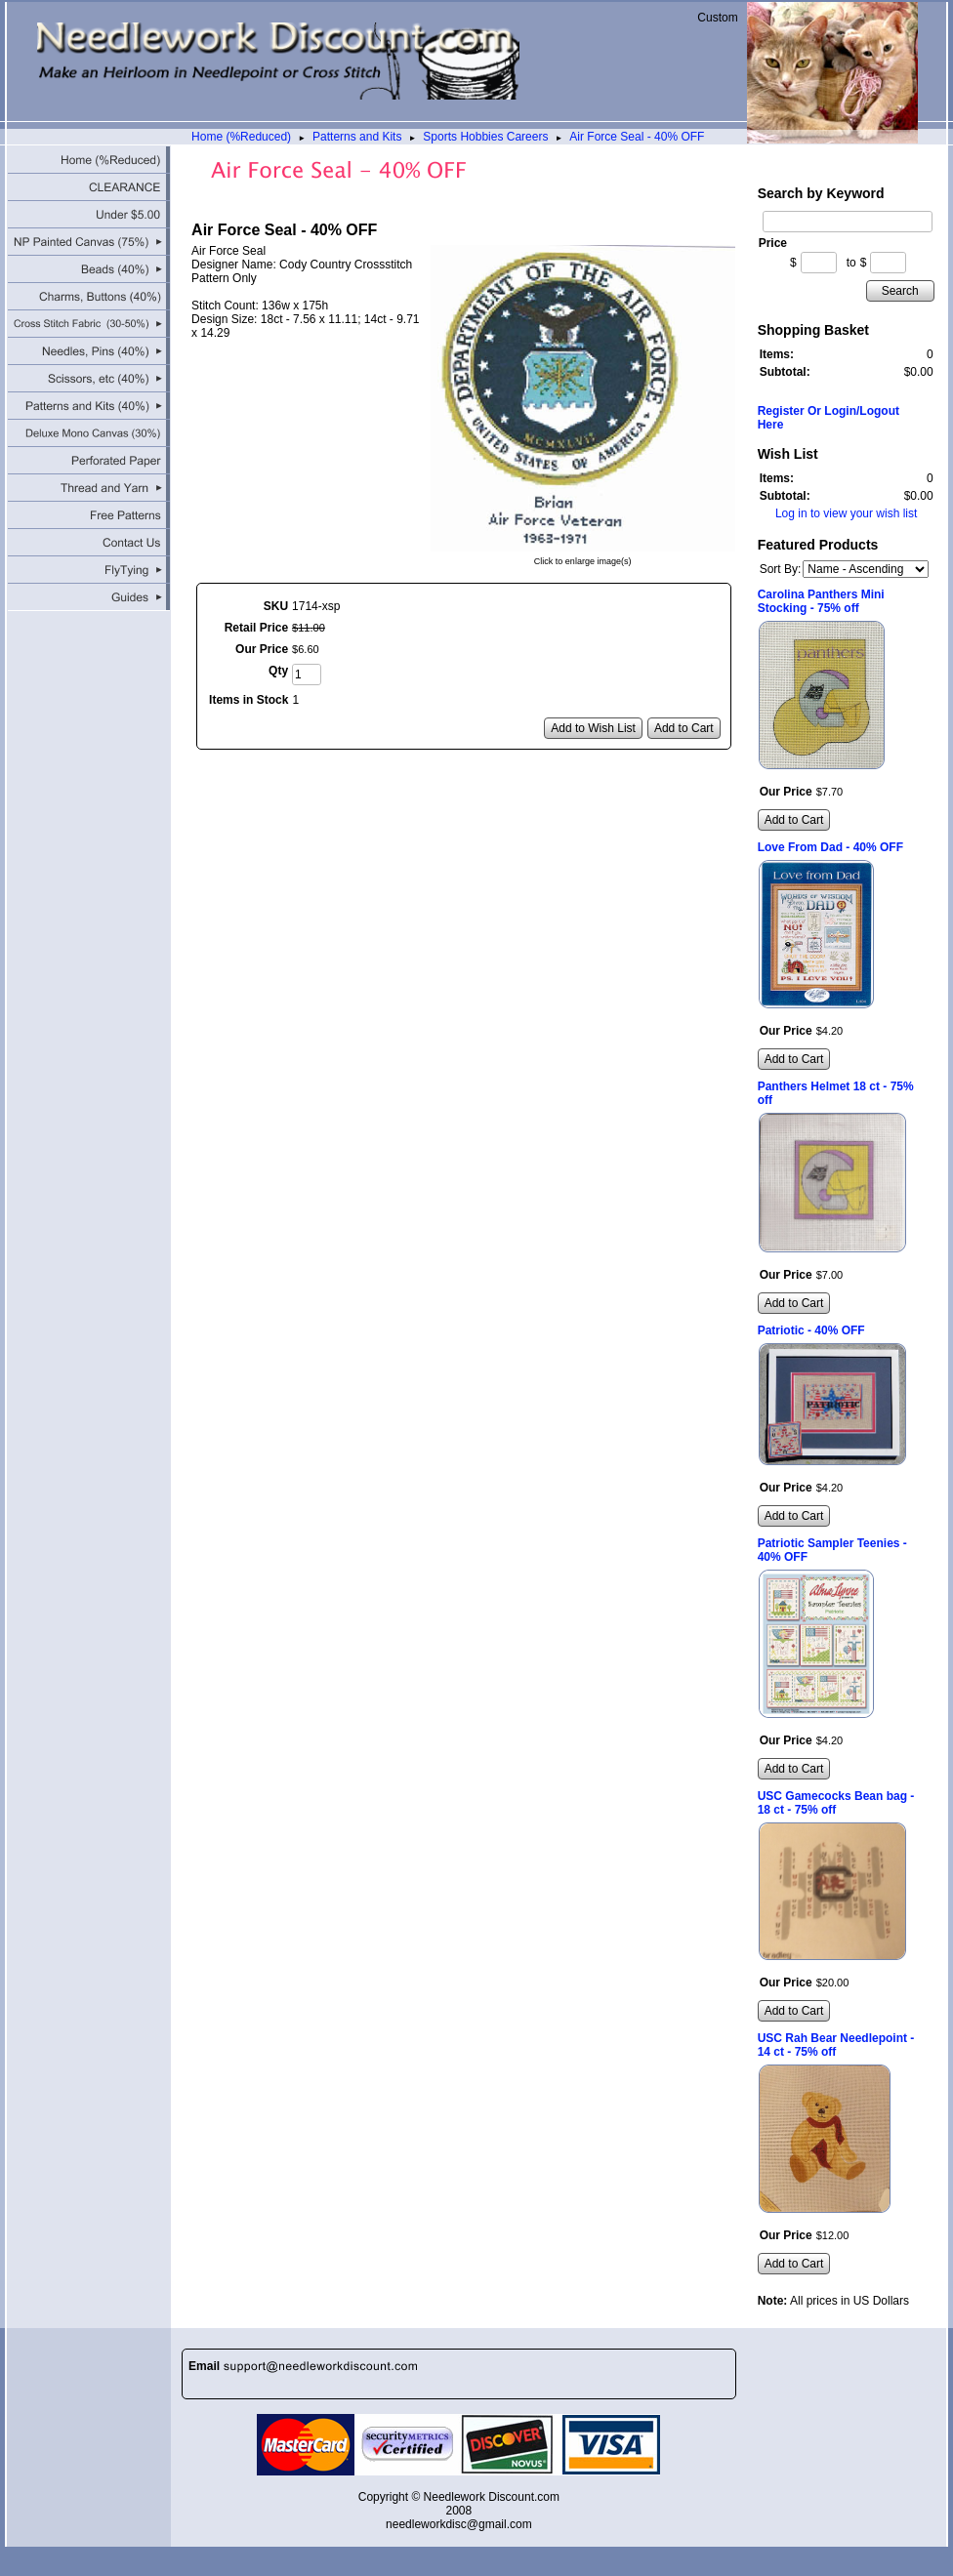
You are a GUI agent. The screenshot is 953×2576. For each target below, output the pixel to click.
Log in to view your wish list (846, 513)
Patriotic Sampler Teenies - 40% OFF (832, 1550)
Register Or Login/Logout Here (828, 417)
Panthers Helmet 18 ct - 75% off (836, 1093)
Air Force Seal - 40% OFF (636, 136)
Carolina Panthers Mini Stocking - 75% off (821, 601)
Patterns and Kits (356, 136)
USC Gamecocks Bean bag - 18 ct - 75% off (836, 1803)
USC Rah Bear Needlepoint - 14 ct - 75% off (836, 2045)
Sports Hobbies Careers (485, 136)
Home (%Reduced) (241, 136)
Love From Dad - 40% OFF (830, 847)
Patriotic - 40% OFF (811, 1330)
